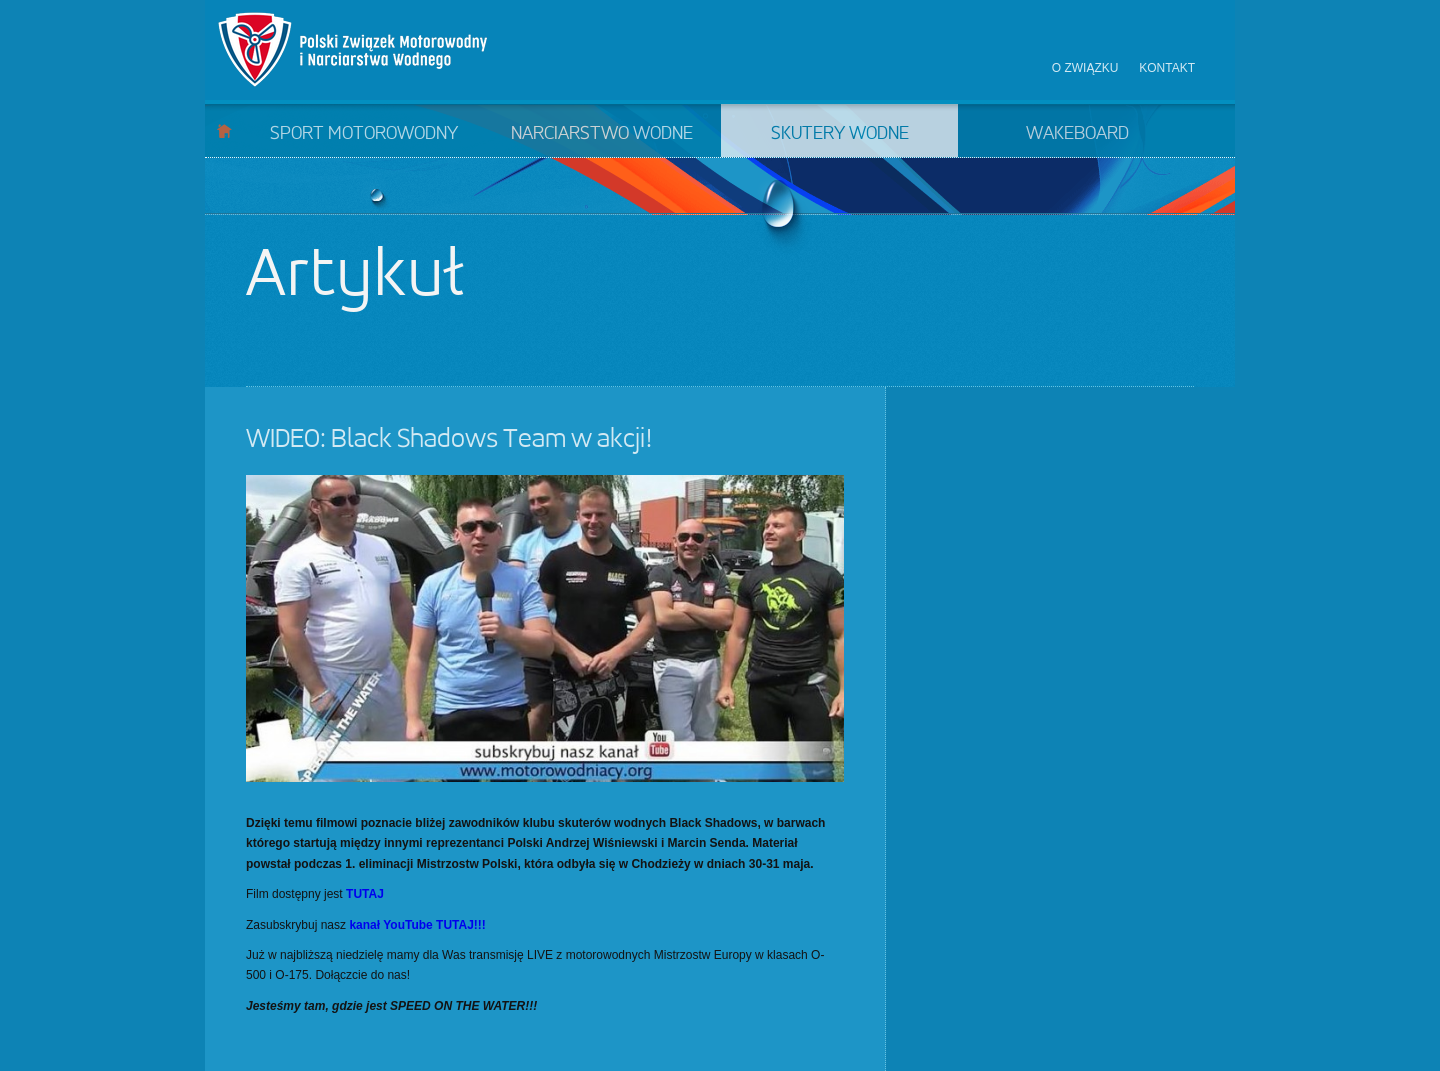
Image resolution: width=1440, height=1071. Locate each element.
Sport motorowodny (364, 134)
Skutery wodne (840, 134)
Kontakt (1167, 68)
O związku (1085, 68)
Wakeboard (1077, 134)
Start (224, 130)
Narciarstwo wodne (602, 134)
